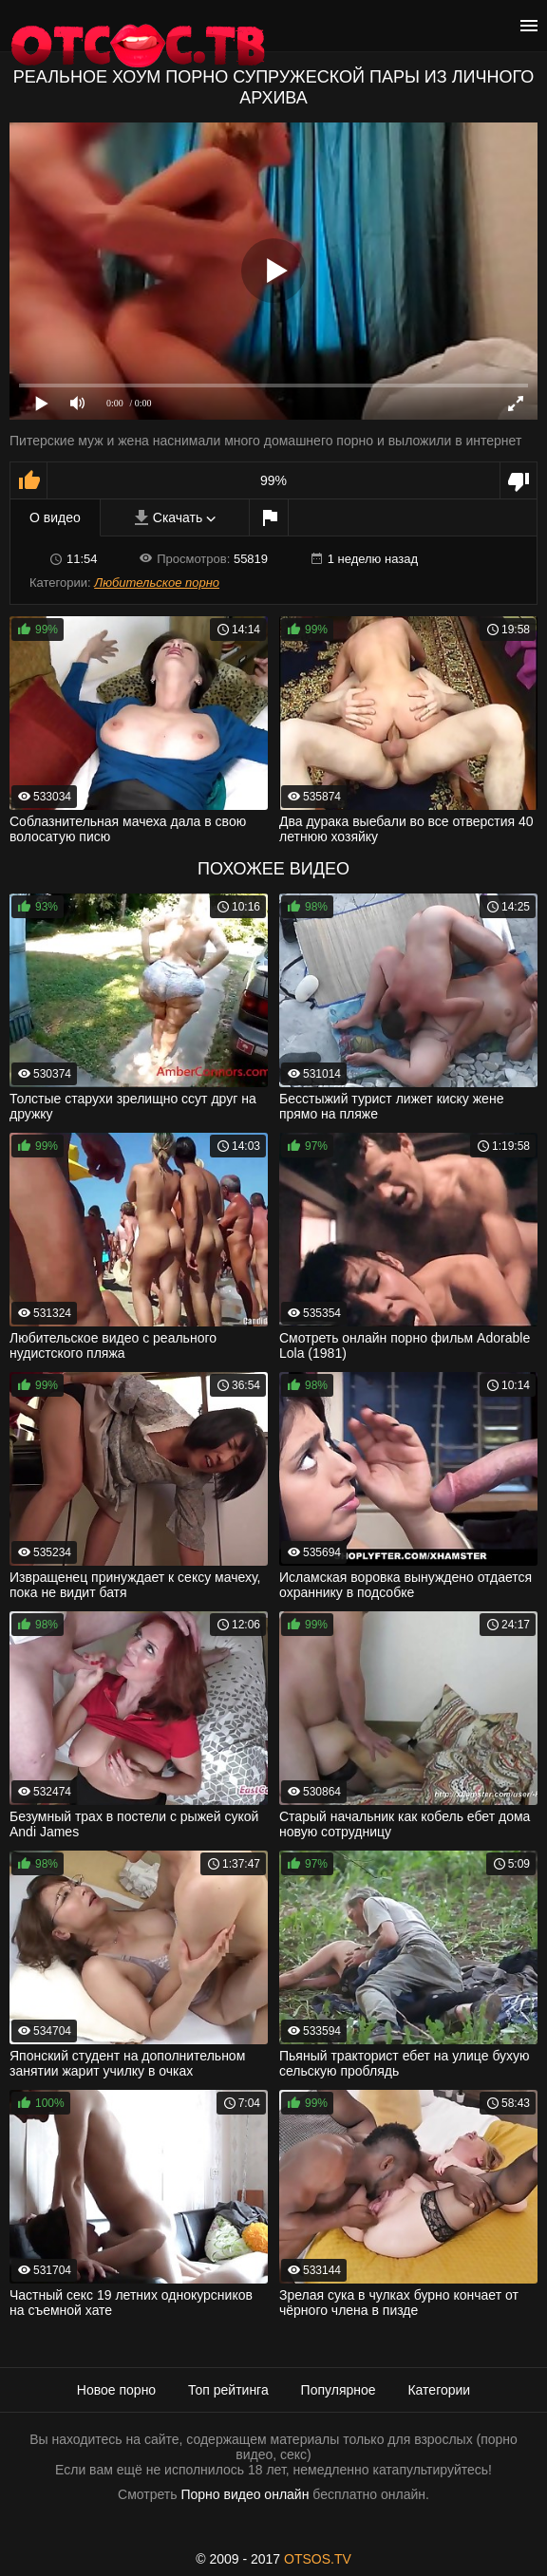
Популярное (338, 2389)
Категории (438, 2389)
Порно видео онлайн (244, 2494)
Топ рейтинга (228, 2389)
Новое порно (116, 2389)
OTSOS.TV (317, 2559)
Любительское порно (156, 582)
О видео (55, 517)
